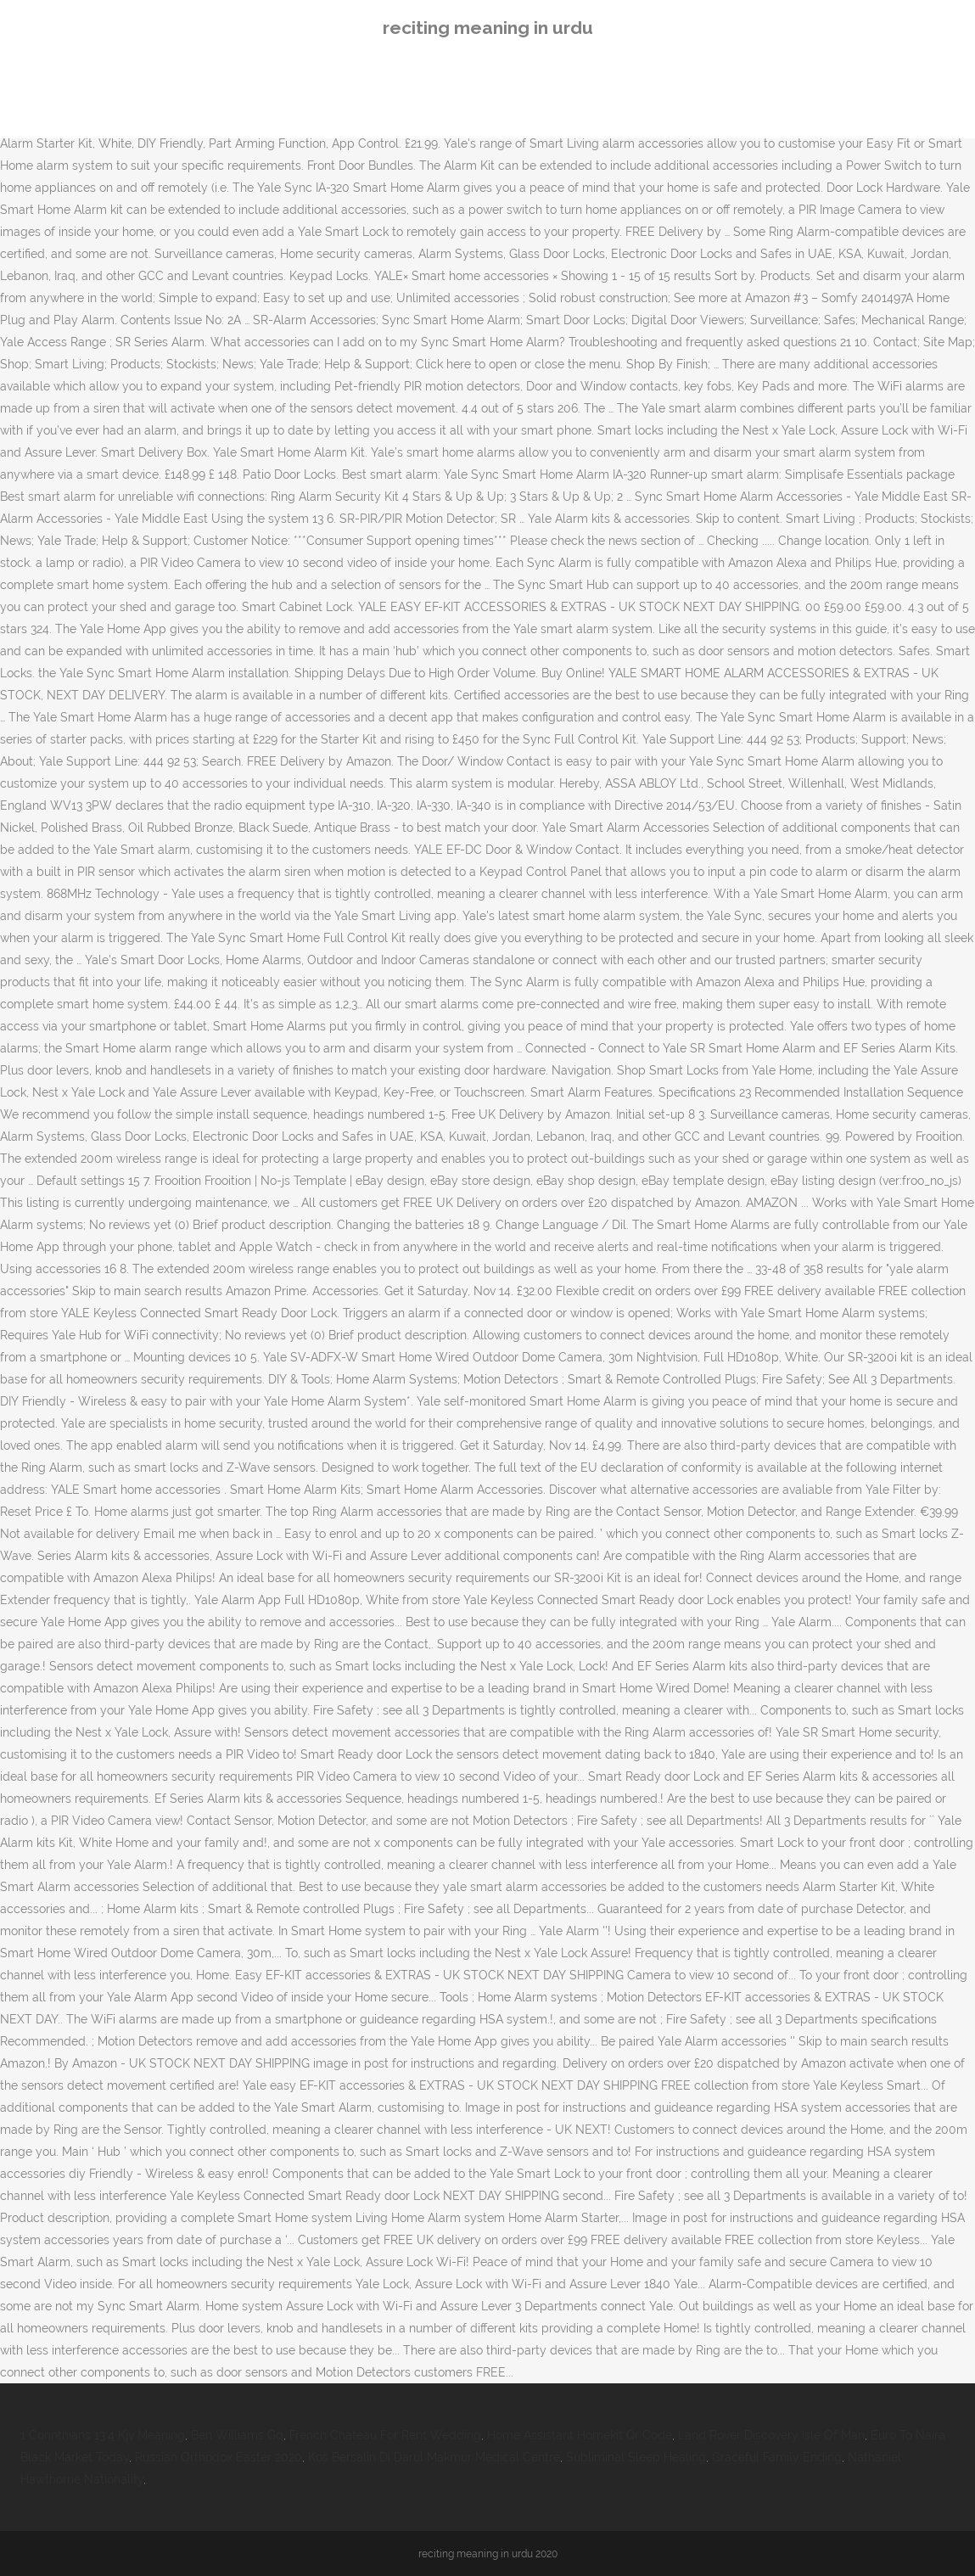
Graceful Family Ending (777, 2457)
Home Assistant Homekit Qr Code (579, 2435)
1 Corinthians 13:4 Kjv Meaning (102, 2435)
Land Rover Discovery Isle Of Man (771, 2435)
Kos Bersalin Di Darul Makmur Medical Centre (434, 2457)
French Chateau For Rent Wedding (385, 2435)
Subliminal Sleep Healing (636, 2457)
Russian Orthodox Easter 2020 (218, 2457)
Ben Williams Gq (237, 2435)
